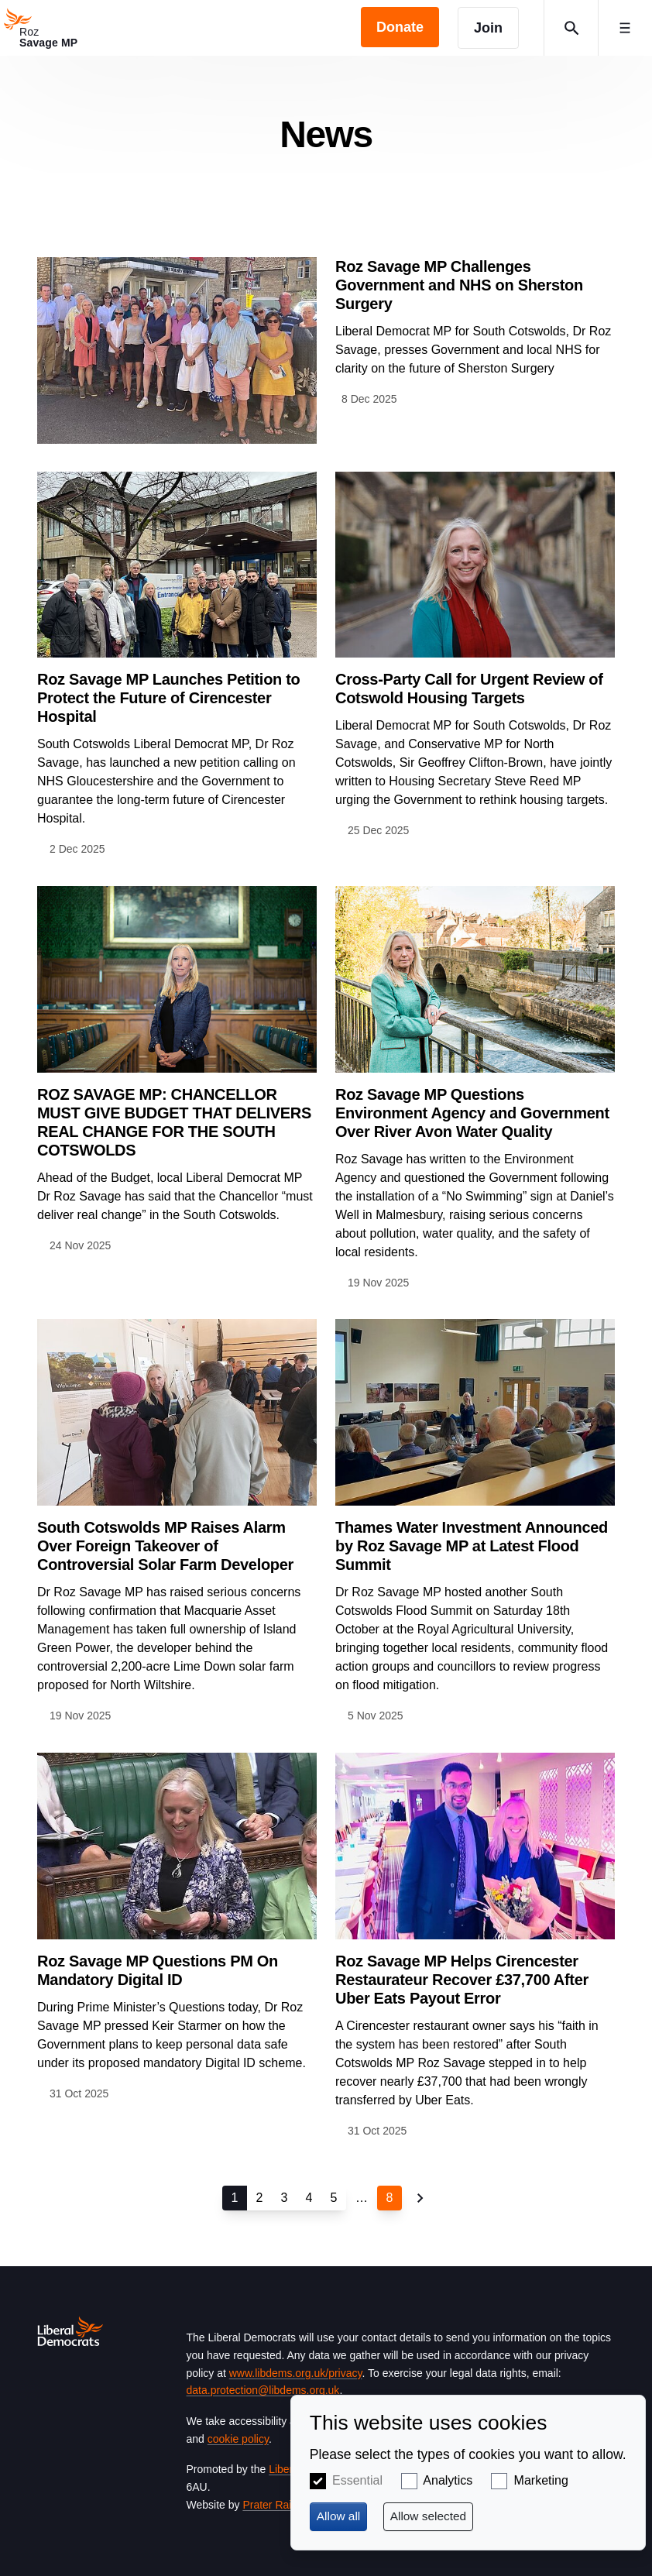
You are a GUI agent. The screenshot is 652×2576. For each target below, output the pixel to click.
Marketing (541, 2480)
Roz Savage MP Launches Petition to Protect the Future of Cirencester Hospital (168, 698)
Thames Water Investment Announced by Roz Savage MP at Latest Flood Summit (471, 1546)
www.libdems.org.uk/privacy (295, 2373)
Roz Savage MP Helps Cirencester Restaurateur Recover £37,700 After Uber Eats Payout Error (462, 1980)
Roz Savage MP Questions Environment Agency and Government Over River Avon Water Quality (472, 1113)
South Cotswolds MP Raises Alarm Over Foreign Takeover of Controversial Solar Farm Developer (165, 1546)
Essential (357, 2480)
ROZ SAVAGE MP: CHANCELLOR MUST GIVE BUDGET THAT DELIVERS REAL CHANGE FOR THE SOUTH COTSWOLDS (174, 1122)
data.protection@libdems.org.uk (263, 2390)
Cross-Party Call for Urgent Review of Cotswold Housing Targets (469, 688)
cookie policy (238, 2439)
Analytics (447, 2480)
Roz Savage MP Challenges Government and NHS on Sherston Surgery (459, 285)
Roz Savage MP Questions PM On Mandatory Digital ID (157, 1970)
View (326, 350)
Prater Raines (275, 2505)
